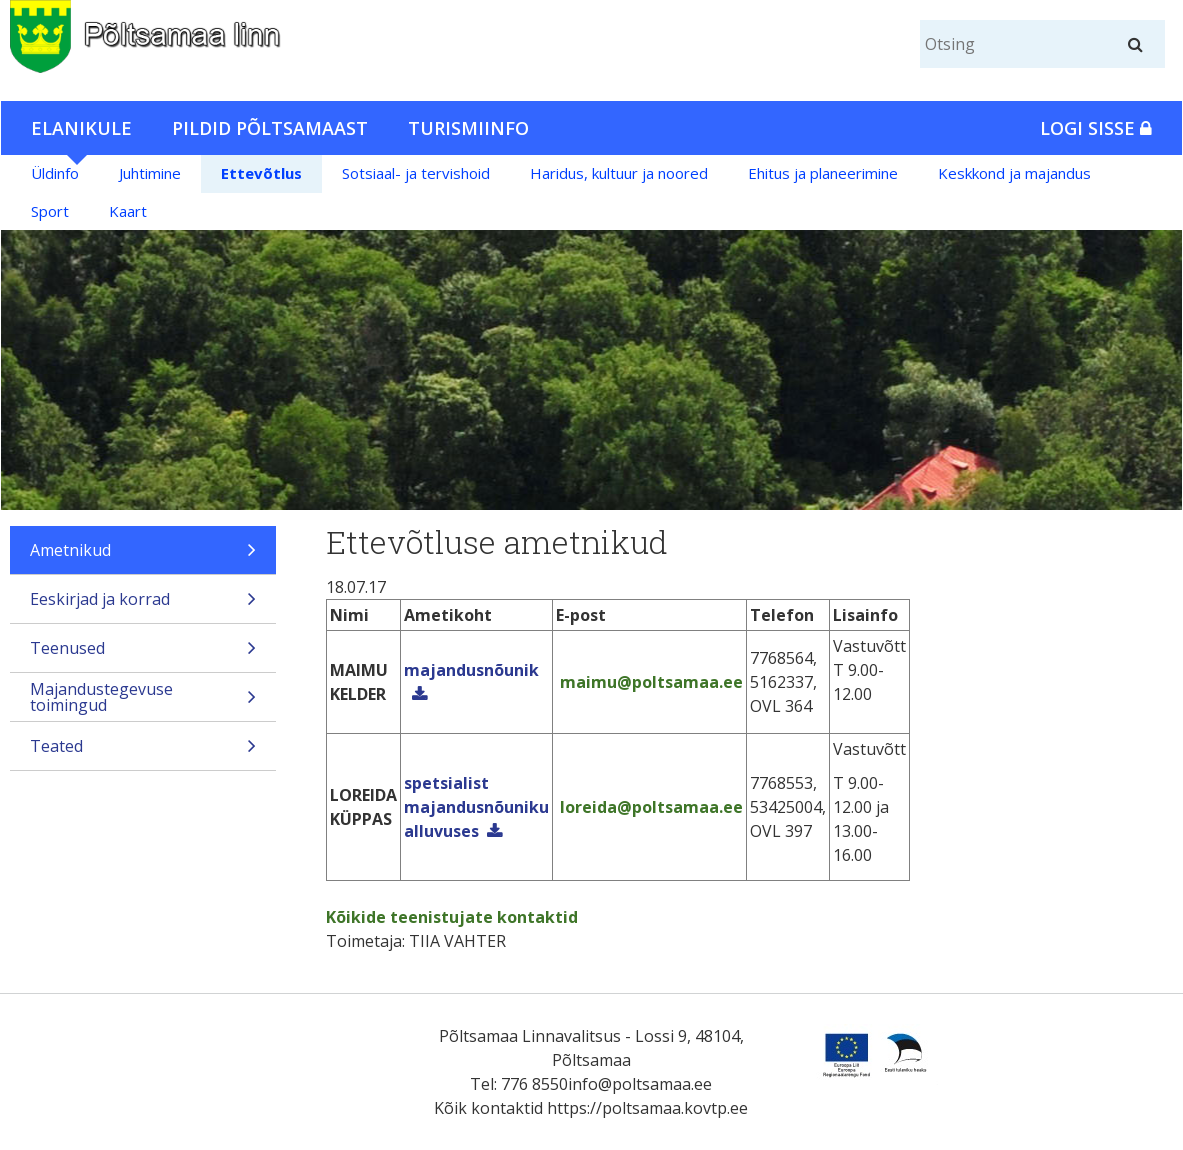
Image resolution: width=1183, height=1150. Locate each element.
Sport (50, 211)
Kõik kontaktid (488, 1108)
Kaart (128, 211)
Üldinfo (55, 173)
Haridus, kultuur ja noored (619, 173)
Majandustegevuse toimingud (143, 699)
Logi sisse (1096, 128)
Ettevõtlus (261, 173)
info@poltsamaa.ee (640, 1084)
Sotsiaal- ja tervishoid (416, 173)
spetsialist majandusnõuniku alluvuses (476, 807)
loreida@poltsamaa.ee (649, 807)
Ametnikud (143, 556)
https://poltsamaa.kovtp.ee (647, 1108)
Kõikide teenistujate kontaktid (452, 917)
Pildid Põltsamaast (270, 128)
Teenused (143, 654)
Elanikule (81, 128)
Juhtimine (150, 173)
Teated (143, 752)
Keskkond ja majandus (1014, 173)
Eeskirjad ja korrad (143, 605)
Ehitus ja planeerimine (823, 173)
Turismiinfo (468, 128)
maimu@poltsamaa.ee (649, 682)
